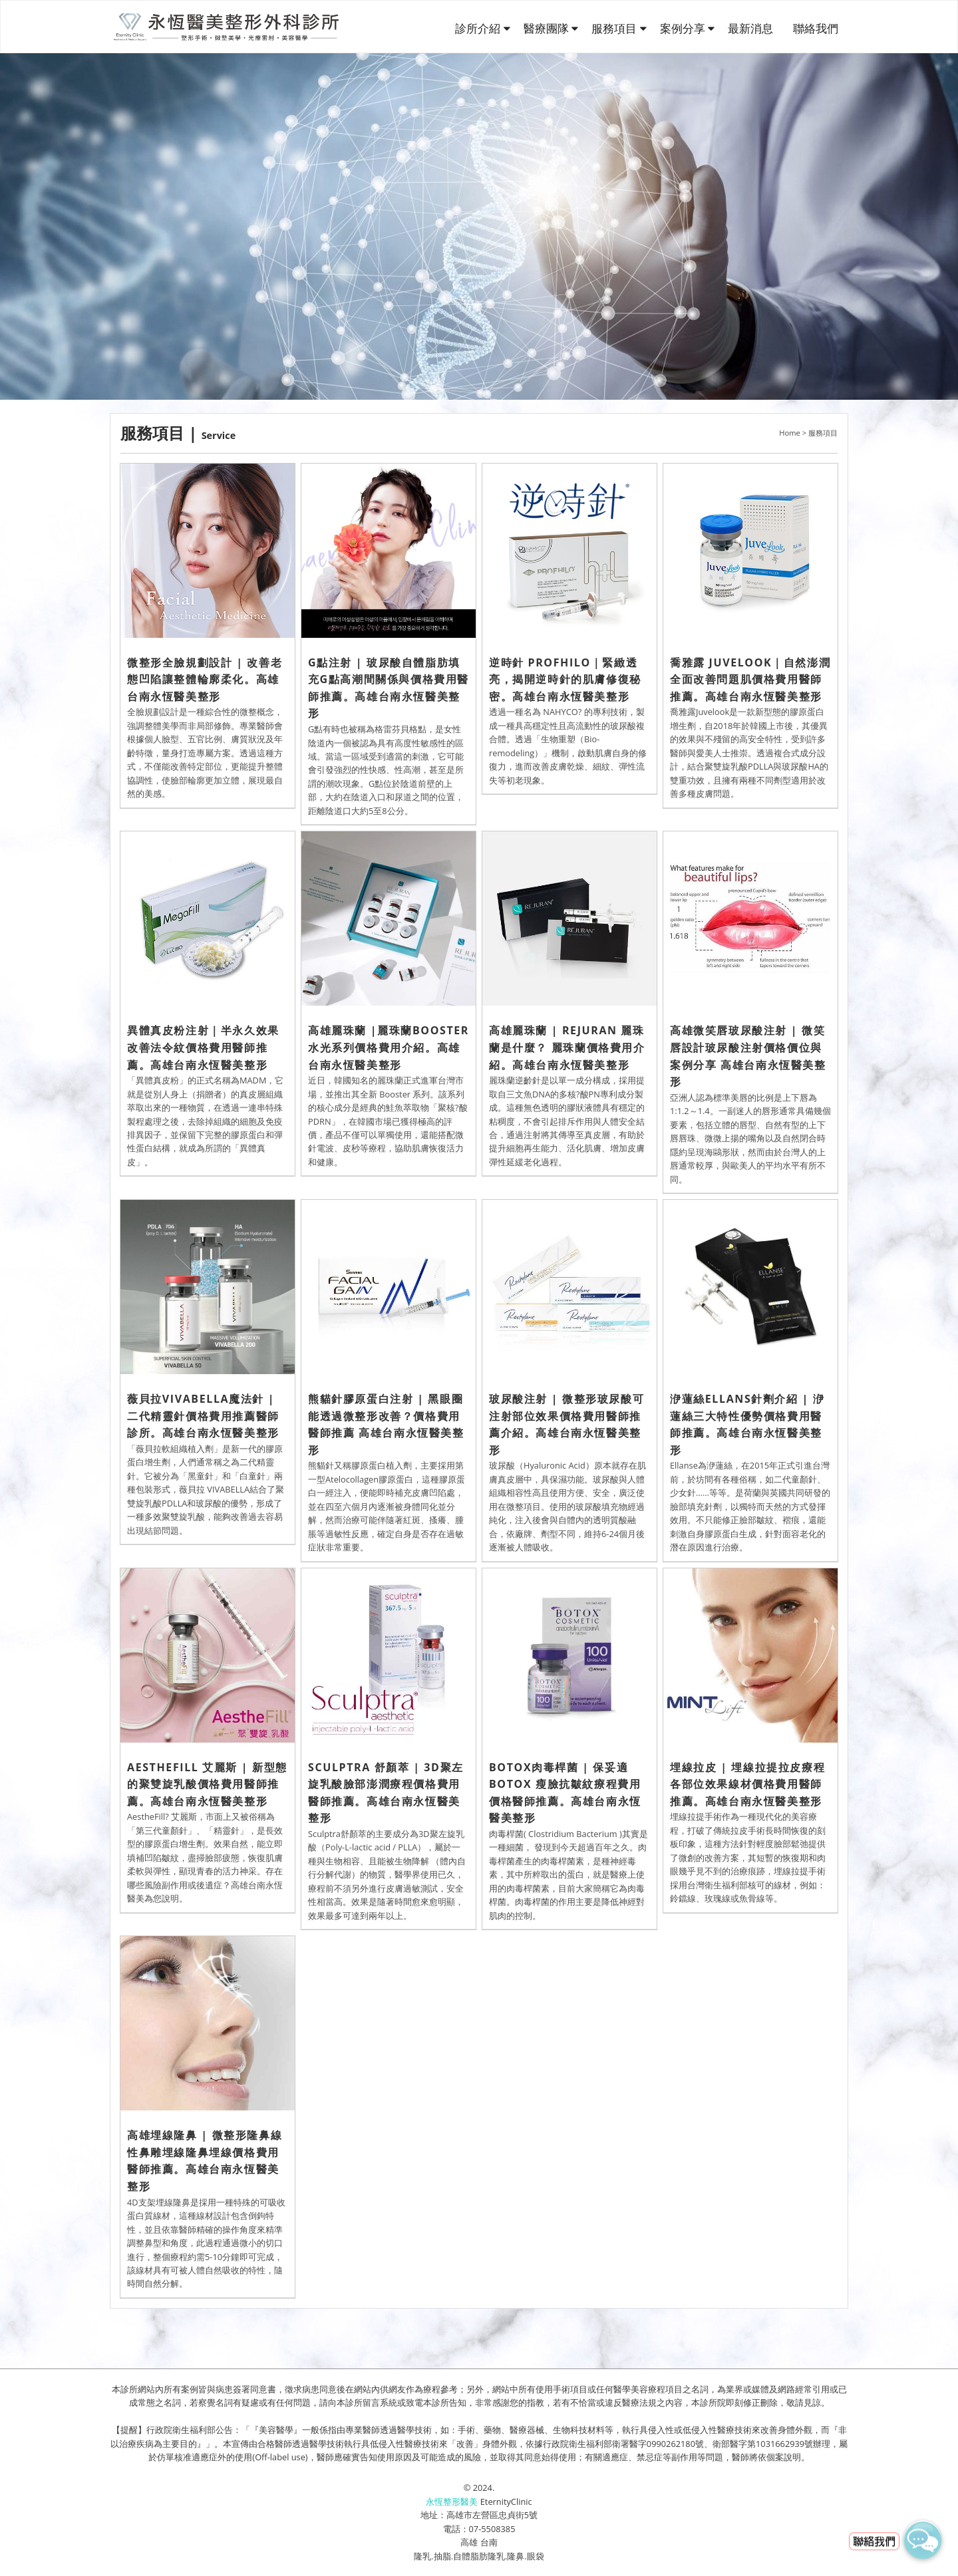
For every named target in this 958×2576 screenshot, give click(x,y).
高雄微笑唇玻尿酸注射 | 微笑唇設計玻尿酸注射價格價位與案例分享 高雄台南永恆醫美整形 (748, 1056)
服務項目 (615, 28)
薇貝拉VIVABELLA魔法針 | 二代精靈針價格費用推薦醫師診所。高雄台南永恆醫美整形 (203, 1415)
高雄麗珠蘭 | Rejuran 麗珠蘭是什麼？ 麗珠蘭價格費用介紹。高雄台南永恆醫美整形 (567, 1047)
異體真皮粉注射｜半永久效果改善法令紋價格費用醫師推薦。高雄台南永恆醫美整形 (203, 1047)
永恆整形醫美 (452, 2501)
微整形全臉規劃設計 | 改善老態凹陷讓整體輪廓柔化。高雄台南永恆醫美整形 (204, 679)
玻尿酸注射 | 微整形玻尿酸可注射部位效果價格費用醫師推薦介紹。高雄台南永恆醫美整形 (566, 1424)
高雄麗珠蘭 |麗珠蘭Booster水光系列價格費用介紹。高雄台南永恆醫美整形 (388, 1047)
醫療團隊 (547, 28)
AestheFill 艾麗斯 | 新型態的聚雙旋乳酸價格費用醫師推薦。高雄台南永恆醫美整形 (207, 1784)
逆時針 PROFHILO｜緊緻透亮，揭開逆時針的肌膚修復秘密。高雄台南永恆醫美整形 (565, 679)
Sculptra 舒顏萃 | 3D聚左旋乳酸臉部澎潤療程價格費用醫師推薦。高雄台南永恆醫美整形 (386, 1793)
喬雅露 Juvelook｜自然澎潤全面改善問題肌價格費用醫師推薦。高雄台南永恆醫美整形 (750, 679)
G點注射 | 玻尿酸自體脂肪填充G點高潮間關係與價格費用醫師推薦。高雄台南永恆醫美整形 (388, 688)
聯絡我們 (815, 28)
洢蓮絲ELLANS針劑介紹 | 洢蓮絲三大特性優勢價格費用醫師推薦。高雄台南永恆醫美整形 (747, 1424)
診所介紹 (479, 28)
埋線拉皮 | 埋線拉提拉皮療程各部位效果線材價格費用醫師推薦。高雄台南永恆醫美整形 (747, 1784)
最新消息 (750, 28)
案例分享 (684, 28)
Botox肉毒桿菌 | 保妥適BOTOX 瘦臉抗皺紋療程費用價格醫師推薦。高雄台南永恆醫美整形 (565, 1793)
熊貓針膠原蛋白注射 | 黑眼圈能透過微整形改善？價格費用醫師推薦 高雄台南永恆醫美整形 (386, 1424)
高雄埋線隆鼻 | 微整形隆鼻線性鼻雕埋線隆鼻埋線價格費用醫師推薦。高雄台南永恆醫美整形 (204, 2161)
